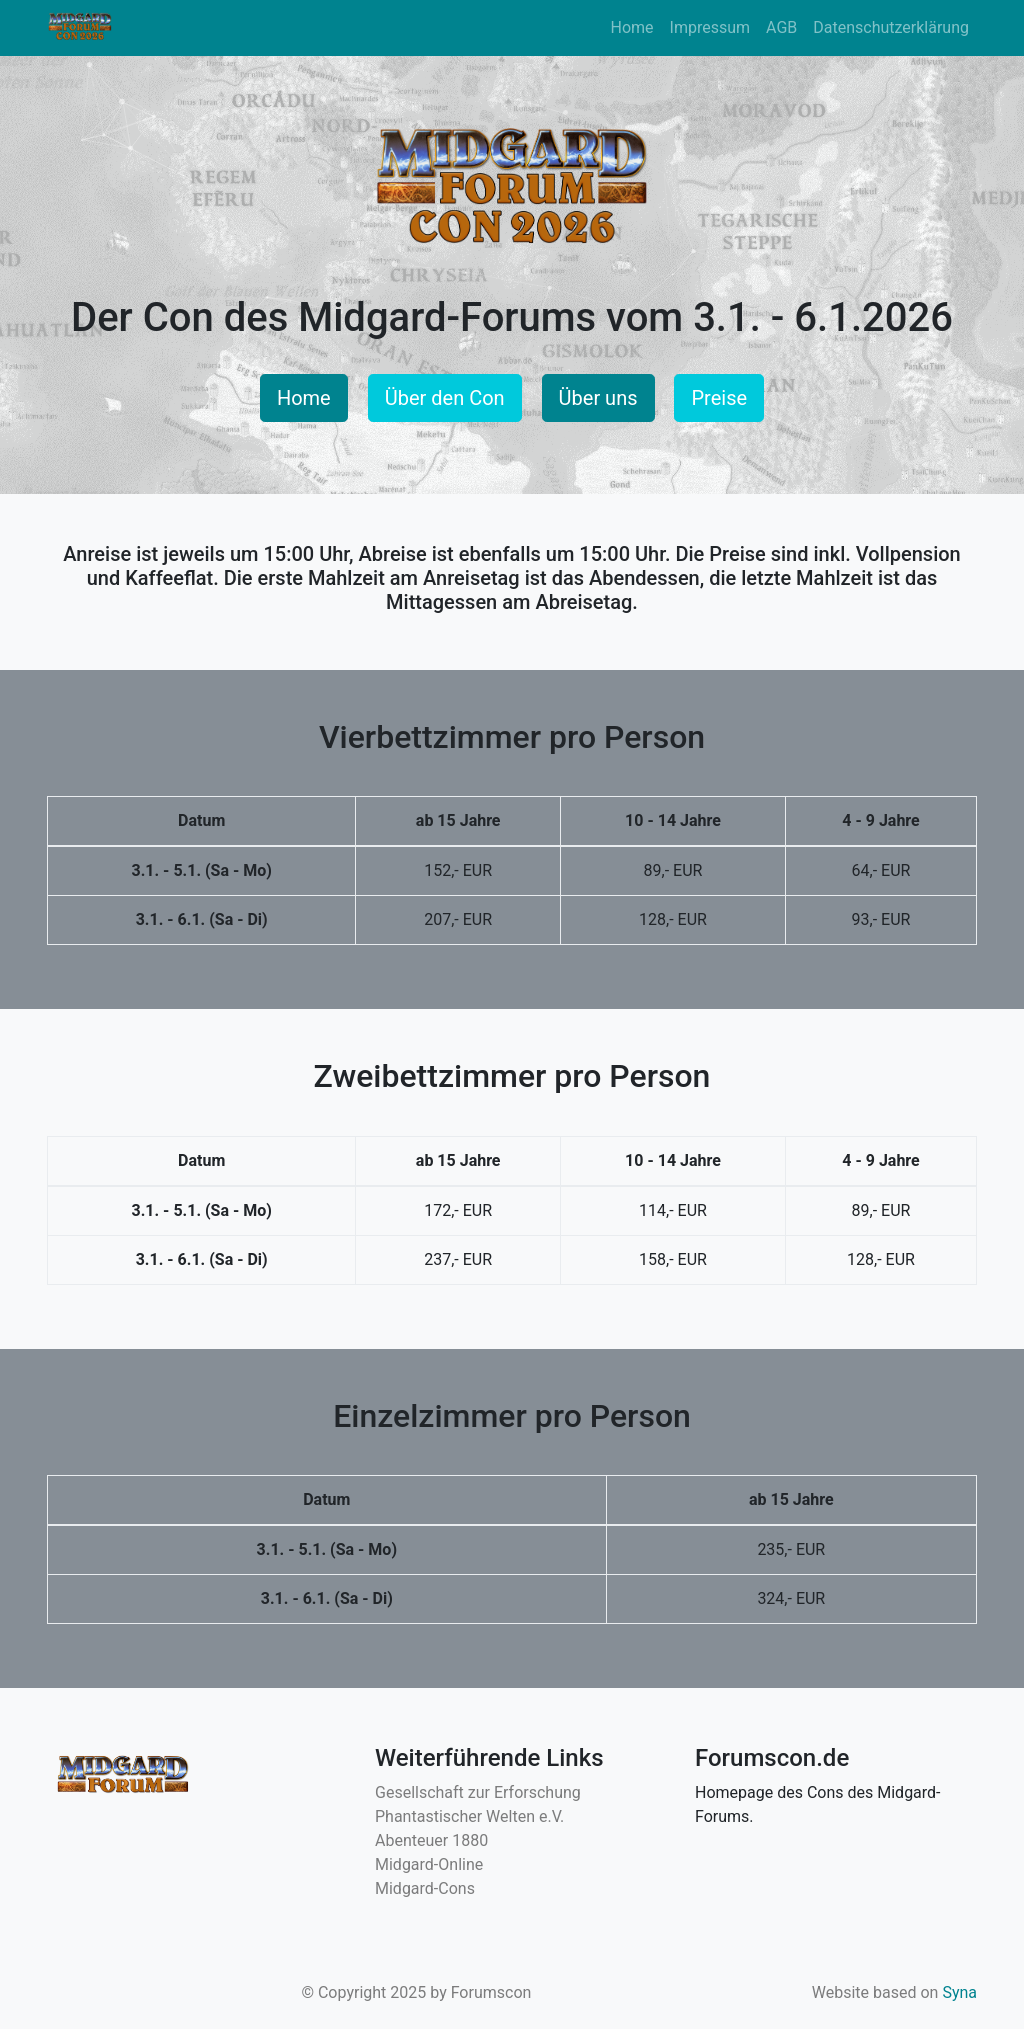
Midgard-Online (429, 1864)
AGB (781, 27)
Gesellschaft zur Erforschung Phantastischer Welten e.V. (478, 1804)
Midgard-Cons (425, 1888)
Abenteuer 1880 (431, 1840)
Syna (959, 1992)
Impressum (710, 27)
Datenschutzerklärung (891, 27)
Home (631, 27)
